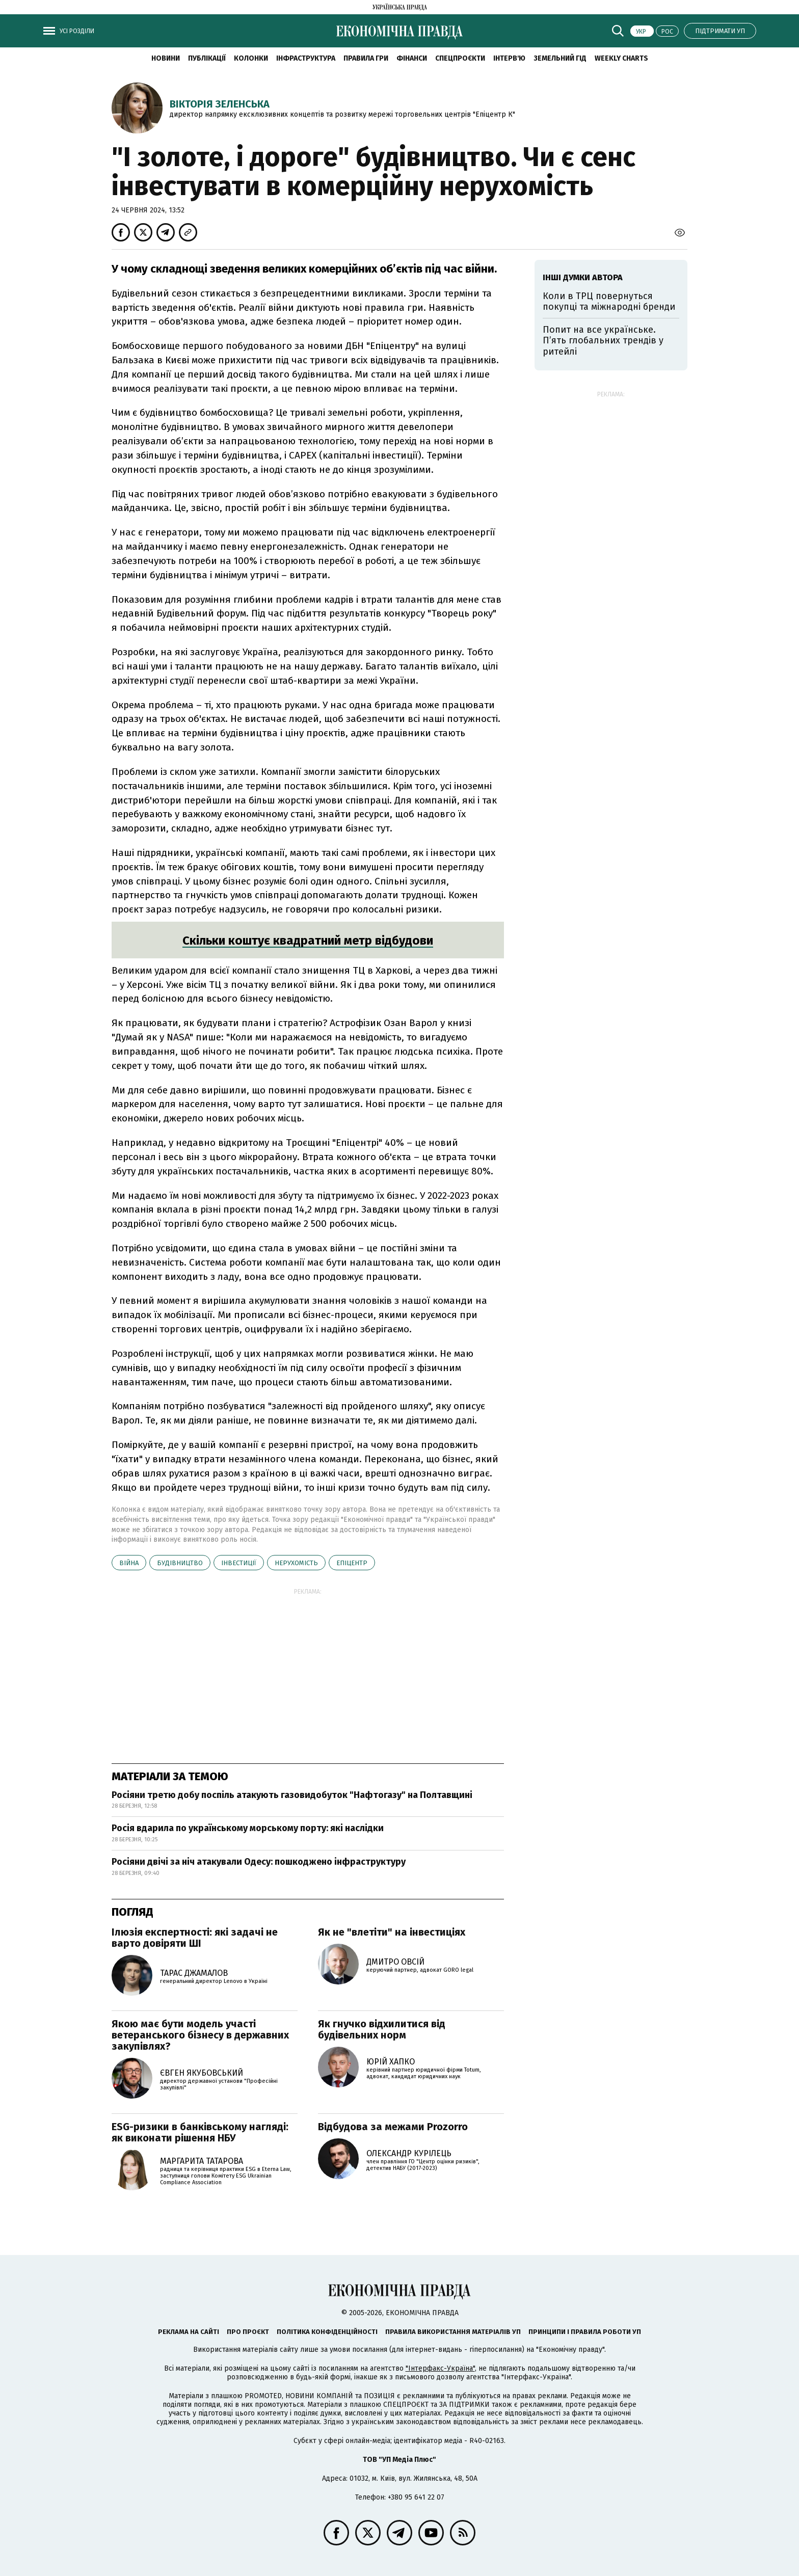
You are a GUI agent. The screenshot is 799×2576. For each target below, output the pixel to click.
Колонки (251, 58)
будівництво (180, 1563)
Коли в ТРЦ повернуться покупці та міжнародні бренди (609, 301)
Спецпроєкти (460, 58)
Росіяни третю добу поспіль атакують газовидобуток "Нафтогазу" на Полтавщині (292, 1795)
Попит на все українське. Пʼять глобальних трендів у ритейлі (603, 340)
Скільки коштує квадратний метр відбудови (307, 940)
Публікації (207, 58)
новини (165, 58)
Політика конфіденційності (327, 2332)
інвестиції (238, 1563)
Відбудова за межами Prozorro (393, 2127)
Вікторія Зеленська (220, 104)
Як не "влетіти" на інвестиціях (391, 1932)
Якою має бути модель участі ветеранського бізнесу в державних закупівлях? (200, 2035)
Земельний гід (560, 58)
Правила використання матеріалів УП (453, 2332)
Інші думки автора (583, 277)
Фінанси (411, 58)
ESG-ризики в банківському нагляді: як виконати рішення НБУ (200, 2132)
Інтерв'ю (509, 58)
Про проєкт (248, 2332)
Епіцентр (351, 1563)
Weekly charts (621, 58)
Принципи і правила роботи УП (584, 2332)
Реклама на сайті (188, 2332)
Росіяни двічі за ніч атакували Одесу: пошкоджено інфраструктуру (259, 1861)
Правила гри (365, 58)
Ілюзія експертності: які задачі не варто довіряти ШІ (195, 1937)
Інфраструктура (305, 58)
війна (129, 1563)
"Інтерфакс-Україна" (440, 2368)
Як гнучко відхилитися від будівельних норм (381, 2029)
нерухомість (296, 1563)
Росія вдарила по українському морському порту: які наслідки (248, 1828)
